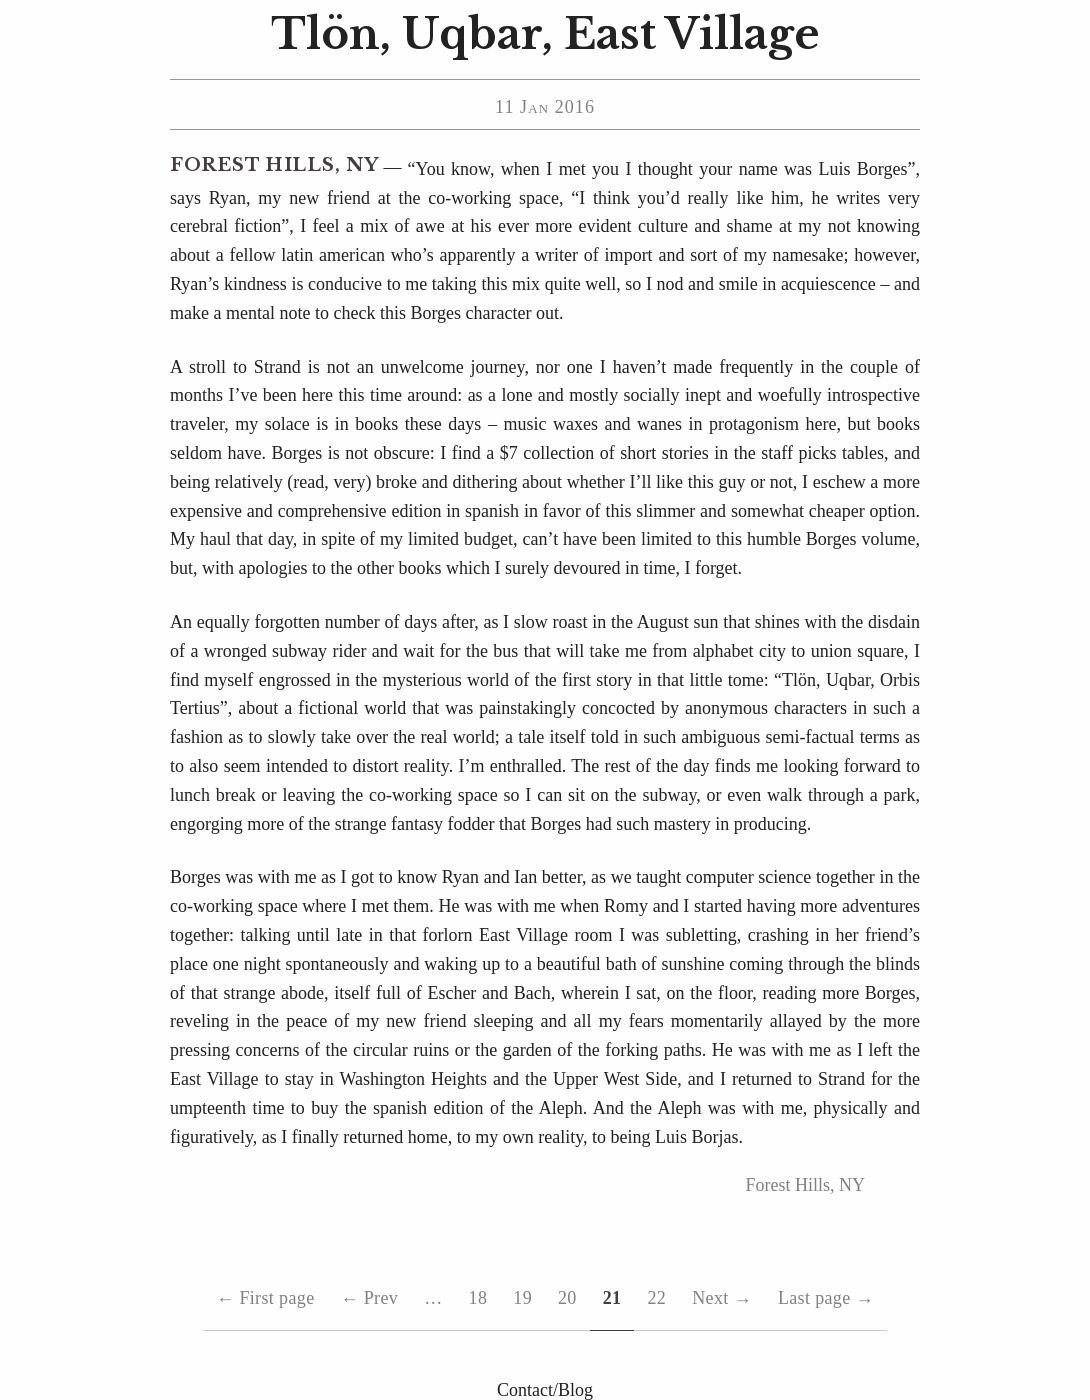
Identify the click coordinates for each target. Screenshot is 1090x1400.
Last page (826, 1299)
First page (265, 1298)
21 (612, 1298)
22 (656, 1298)
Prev (369, 1298)
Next (722, 1299)
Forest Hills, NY (274, 165)
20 (567, 1298)
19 (522, 1298)
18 (478, 1298)
